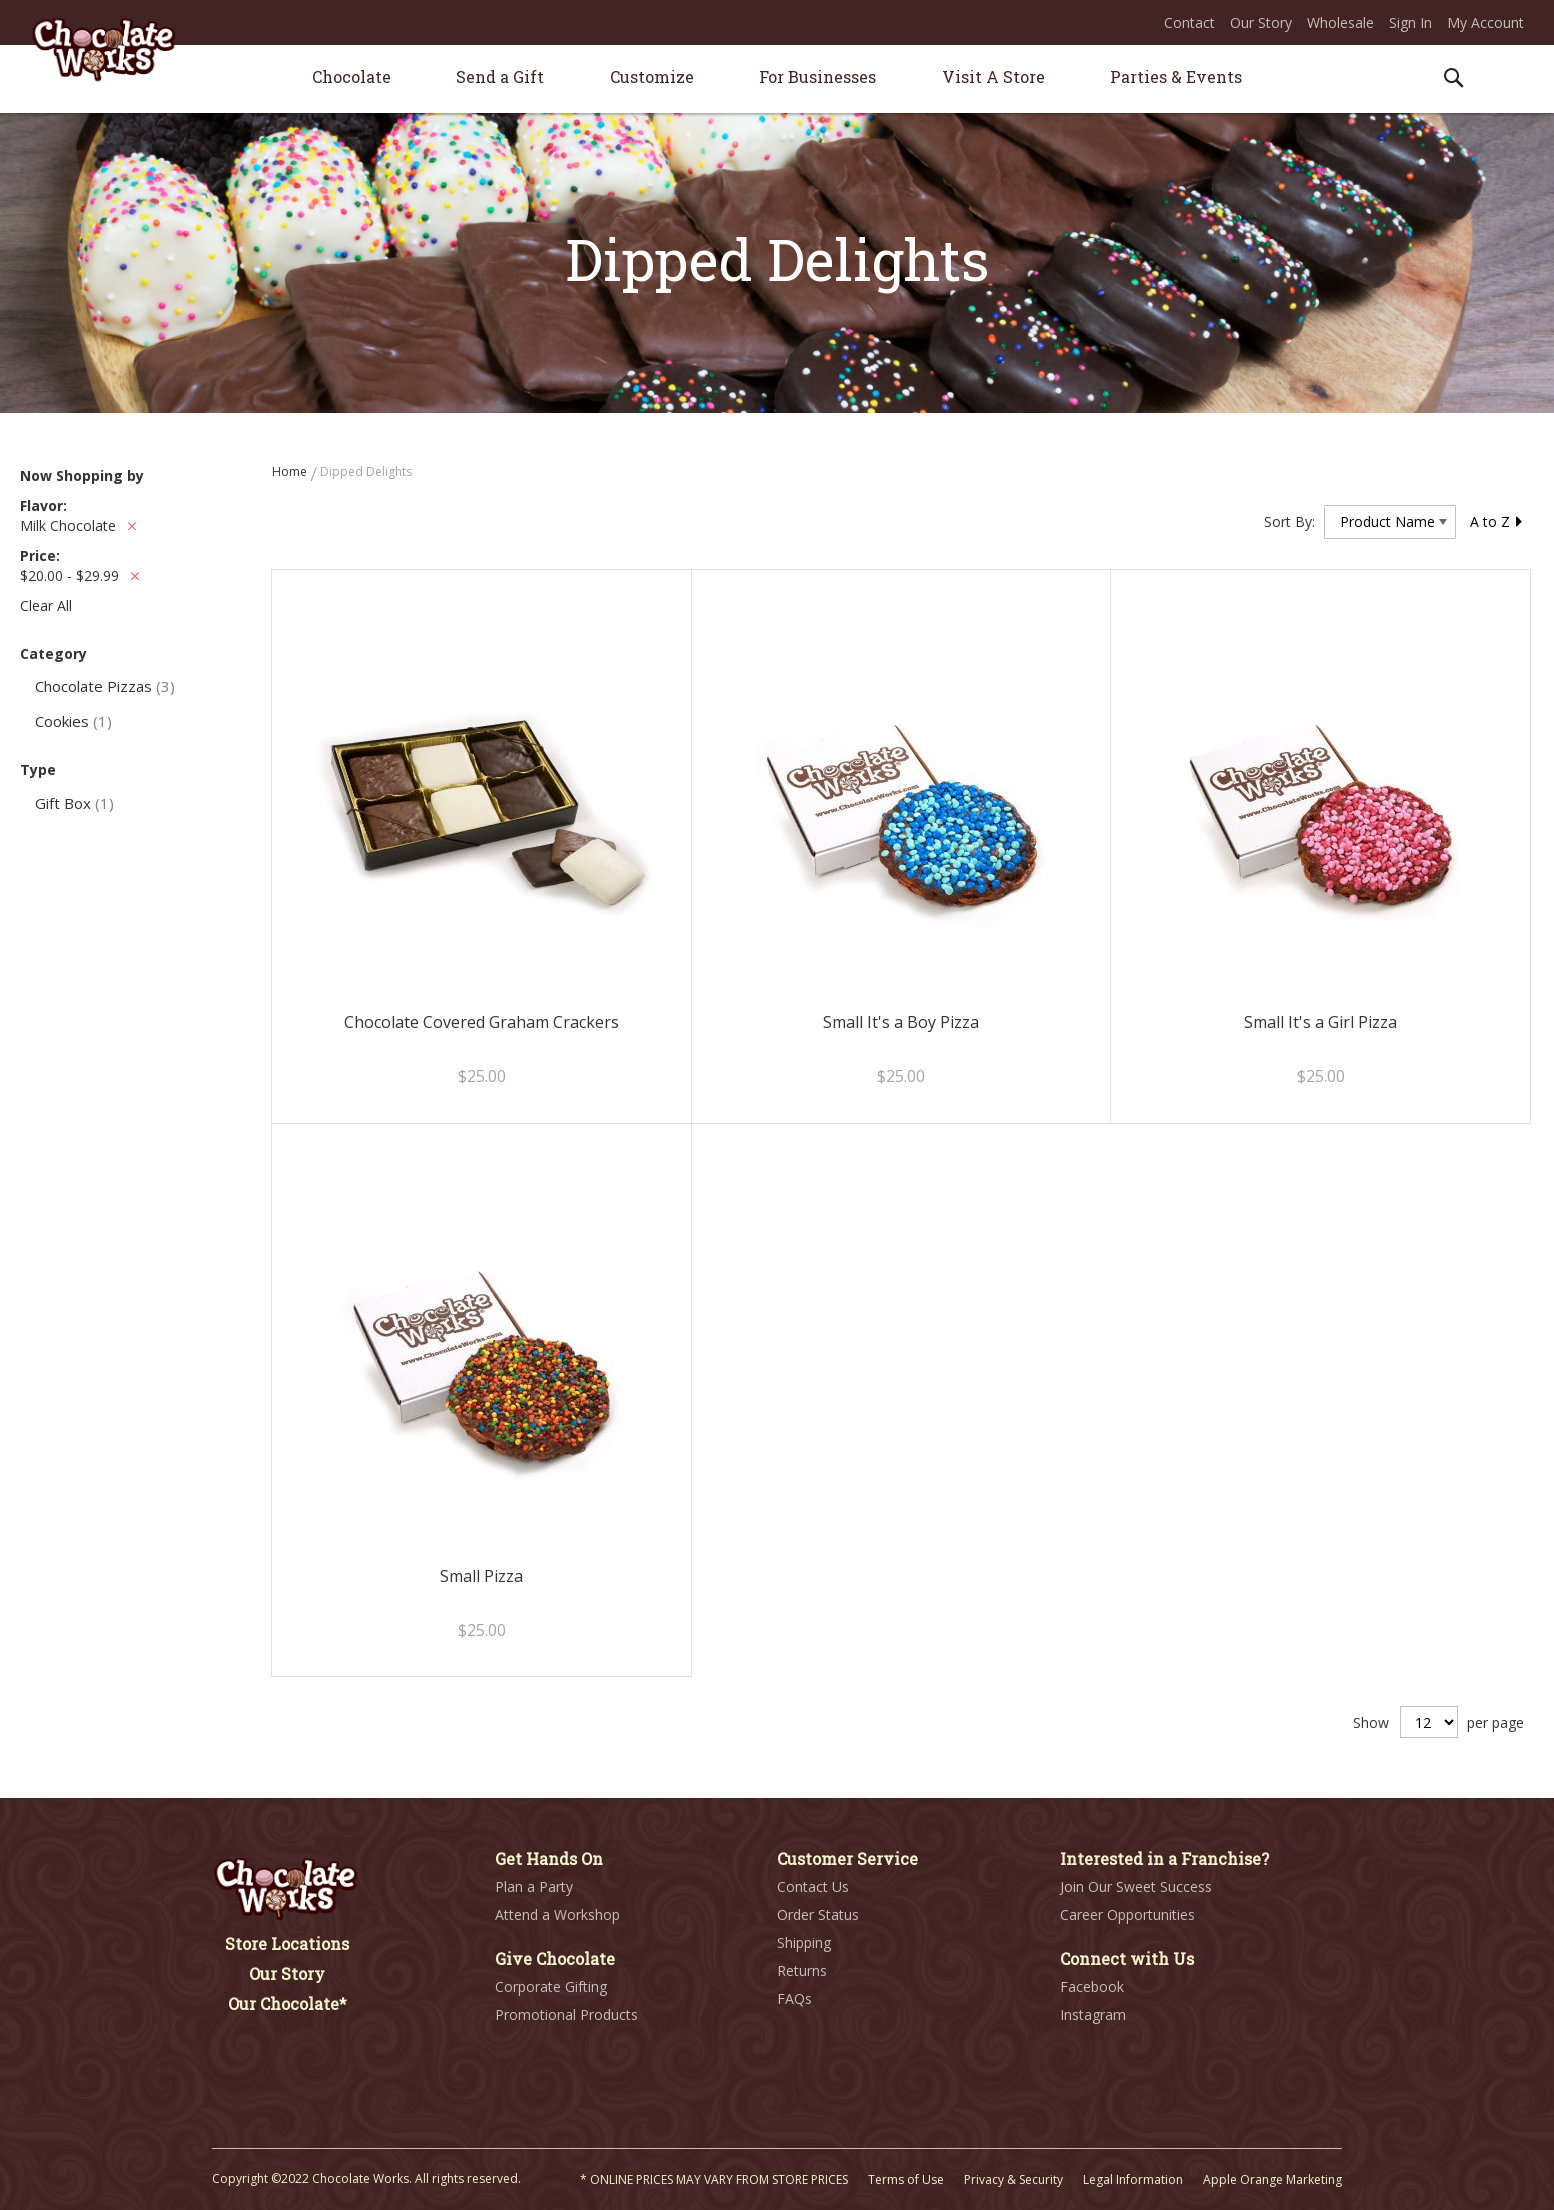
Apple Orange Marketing (1272, 2179)
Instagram (1093, 2014)
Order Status (818, 1914)
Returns (802, 1970)
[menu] (777, 79)
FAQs (794, 1998)
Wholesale (1340, 22)
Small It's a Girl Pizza (1320, 1022)
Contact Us (813, 1886)
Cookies (73, 721)
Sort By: (1289, 521)
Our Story (1261, 22)
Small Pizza (481, 1576)
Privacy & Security (1013, 2179)
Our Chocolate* (287, 2003)
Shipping (804, 1942)
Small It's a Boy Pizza (901, 1022)
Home (291, 471)
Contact (1189, 22)
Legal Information (1133, 2179)
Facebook (1092, 1986)
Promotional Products (566, 2014)
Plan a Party (534, 1886)
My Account (1485, 22)
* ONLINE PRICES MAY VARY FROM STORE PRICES (714, 2179)
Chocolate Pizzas (105, 686)
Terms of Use (906, 2179)
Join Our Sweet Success (1136, 1886)
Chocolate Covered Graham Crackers (481, 1022)
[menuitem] (351, 76)
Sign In (1410, 22)
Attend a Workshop (557, 1914)
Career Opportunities (1127, 1914)
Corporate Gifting (551, 1986)
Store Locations (287, 1943)
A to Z (1497, 521)
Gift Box (74, 803)
